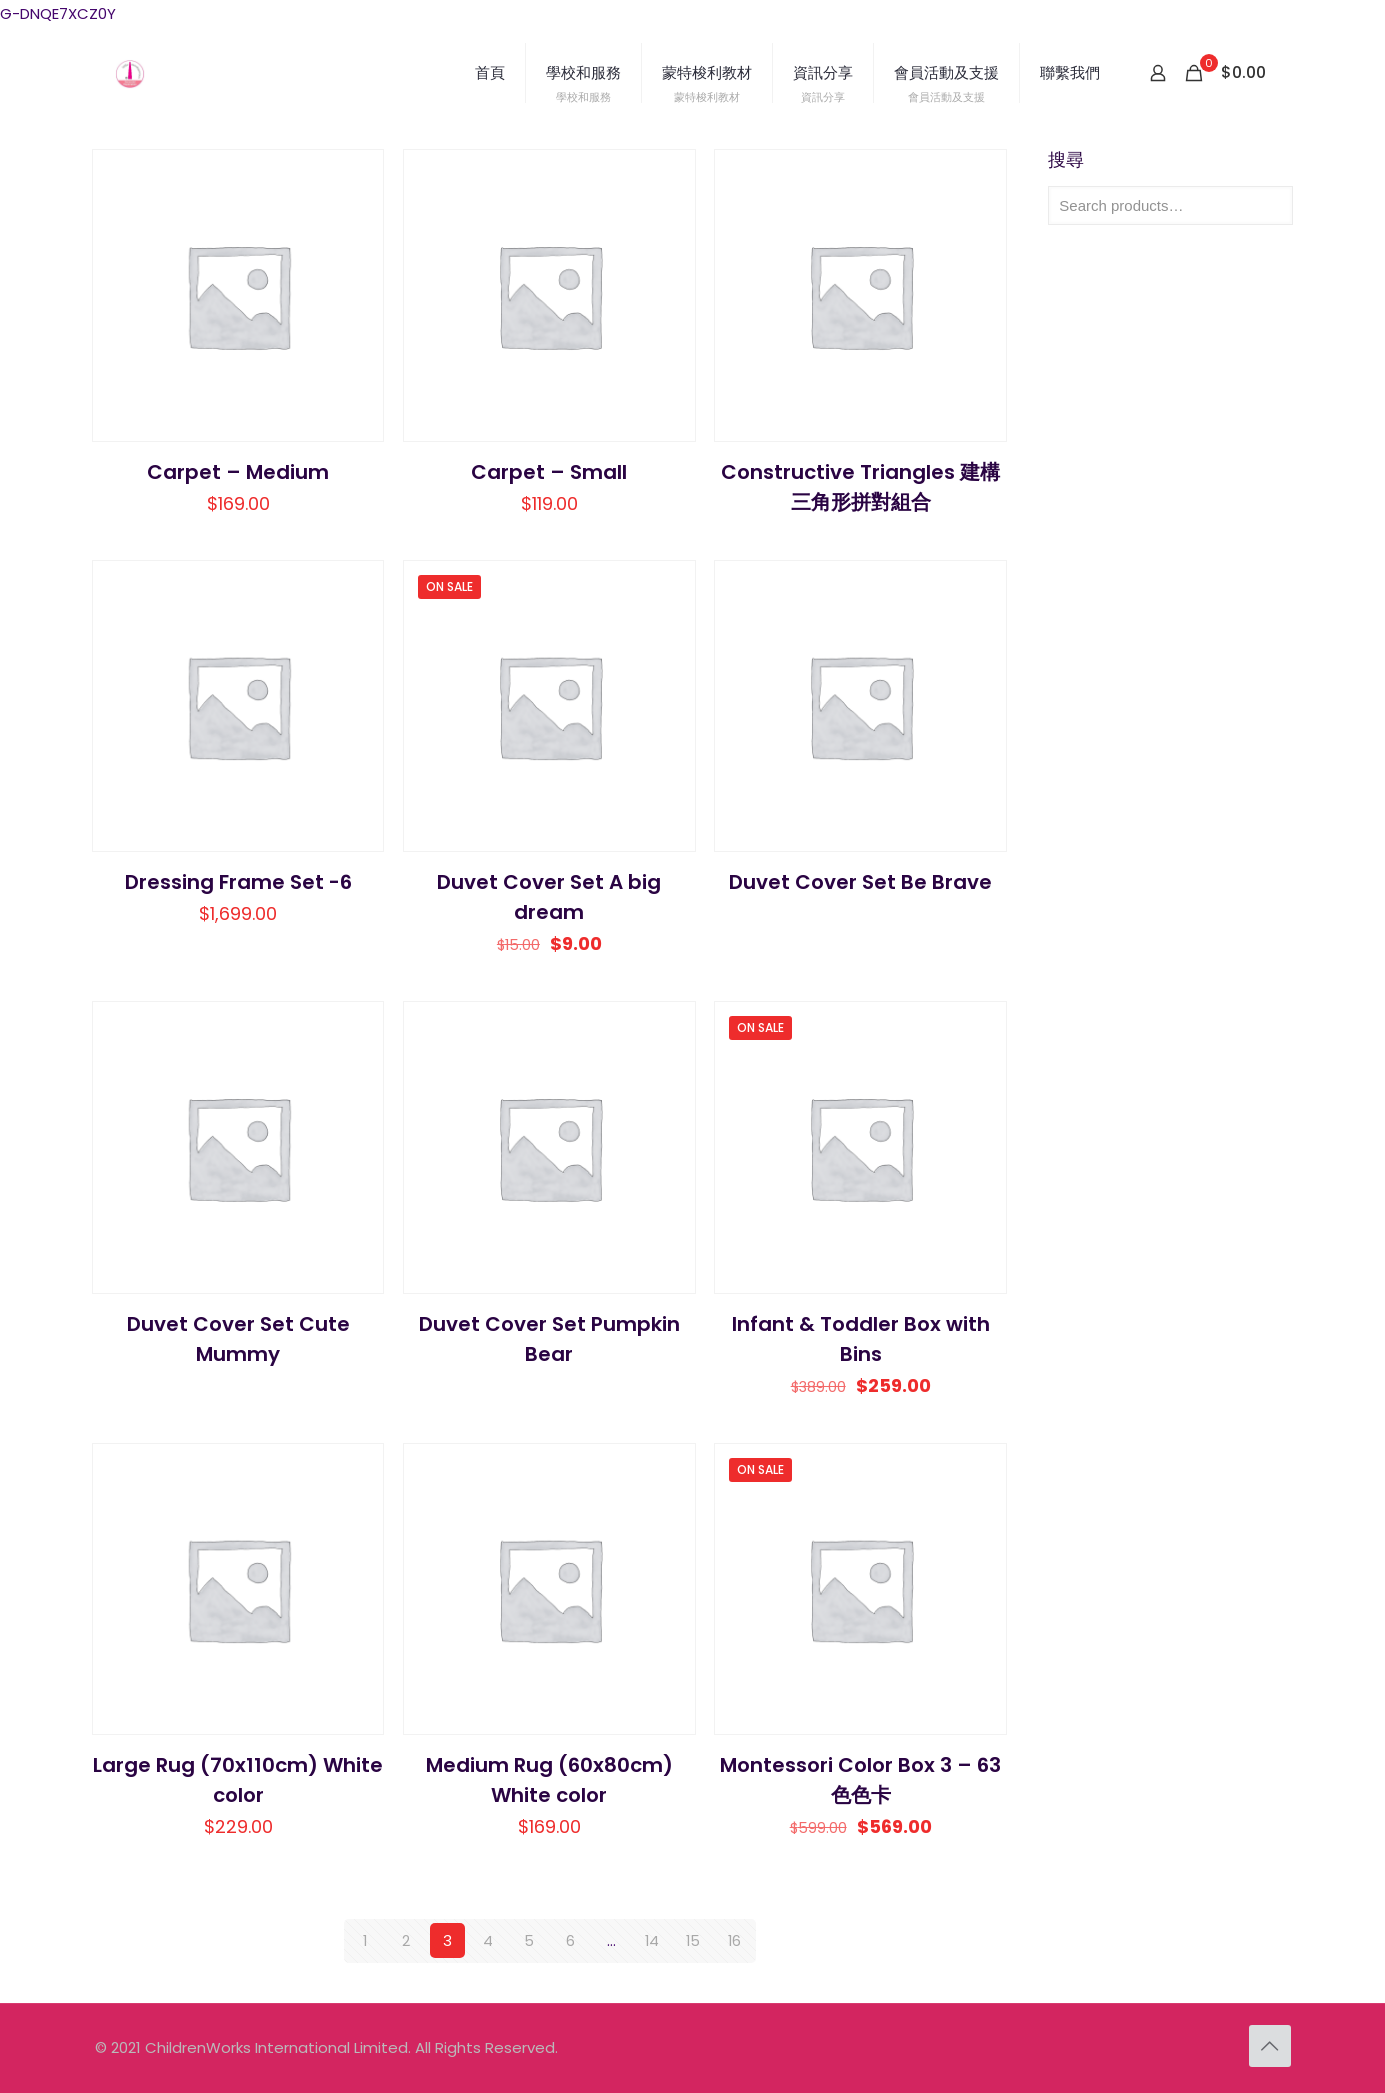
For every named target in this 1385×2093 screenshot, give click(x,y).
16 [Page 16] (734, 1940)
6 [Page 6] (570, 1940)
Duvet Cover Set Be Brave (860, 882)
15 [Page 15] (693, 1940)
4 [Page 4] (488, 1940)
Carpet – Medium (238, 472)
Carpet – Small (549, 472)
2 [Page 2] (406, 1940)
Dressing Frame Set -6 (238, 882)
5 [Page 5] (529, 1940)
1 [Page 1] (365, 1940)
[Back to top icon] (1270, 2045)
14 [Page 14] (652, 1940)
